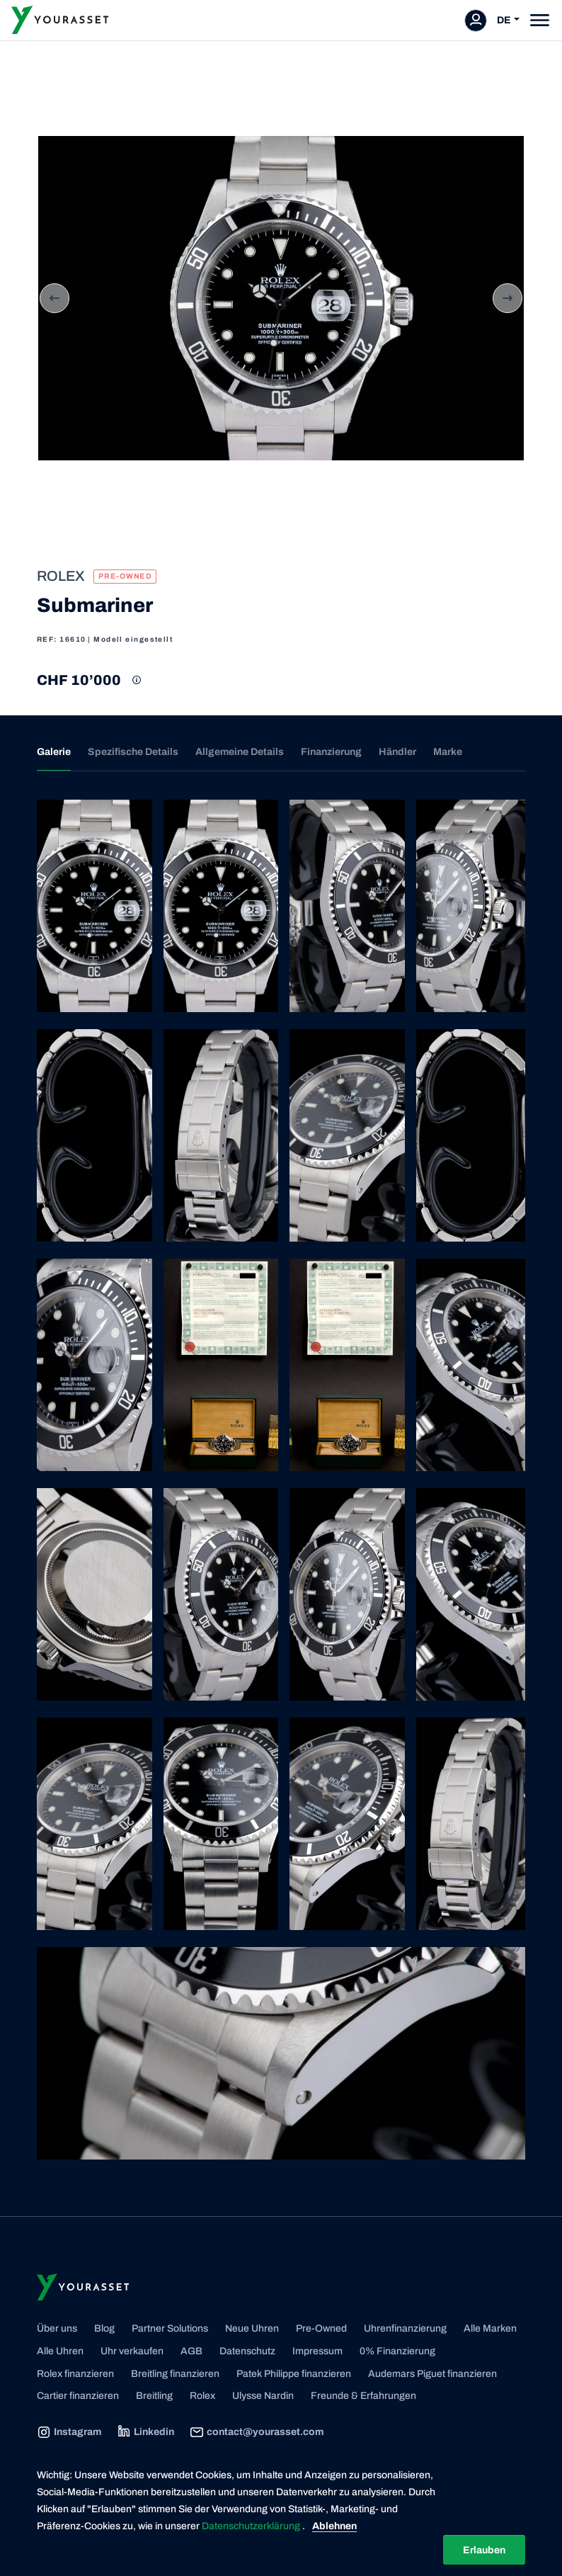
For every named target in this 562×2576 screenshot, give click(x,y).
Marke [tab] (447, 752)
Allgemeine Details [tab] (239, 752)
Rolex (202, 2395)
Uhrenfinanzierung (405, 2328)
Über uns (57, 2328)
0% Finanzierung (397, 2351)
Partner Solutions (170, 2328)
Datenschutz (247, 2351)
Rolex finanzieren (75, 2373)
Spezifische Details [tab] (133, 752)
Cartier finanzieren (78, 2395)
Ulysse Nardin (263, 2395)
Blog (104, 2328)
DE (504, 20)
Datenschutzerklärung (252, 2526)
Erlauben (484, 2550)
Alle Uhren (60, 2351)
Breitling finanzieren (175, 2373)
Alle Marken (490, 2328)
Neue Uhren (252, 2328)
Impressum (317, 2351)
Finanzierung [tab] (331, 752)
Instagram (69, 2432)
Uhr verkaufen (132, 2351)
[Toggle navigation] (540, 20)
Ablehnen (334, 2526)
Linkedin (145, 2432)
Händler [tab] (397, 752)
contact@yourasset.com (256, 2432)
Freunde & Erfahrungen (363, 2395)
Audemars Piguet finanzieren (432, 2373)
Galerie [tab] (54, 752)
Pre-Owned (321, 2328)
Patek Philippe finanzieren (293, 2373)
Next (507, 298)
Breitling (154, 2395)
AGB (191, 2351)
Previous (54, 298)
